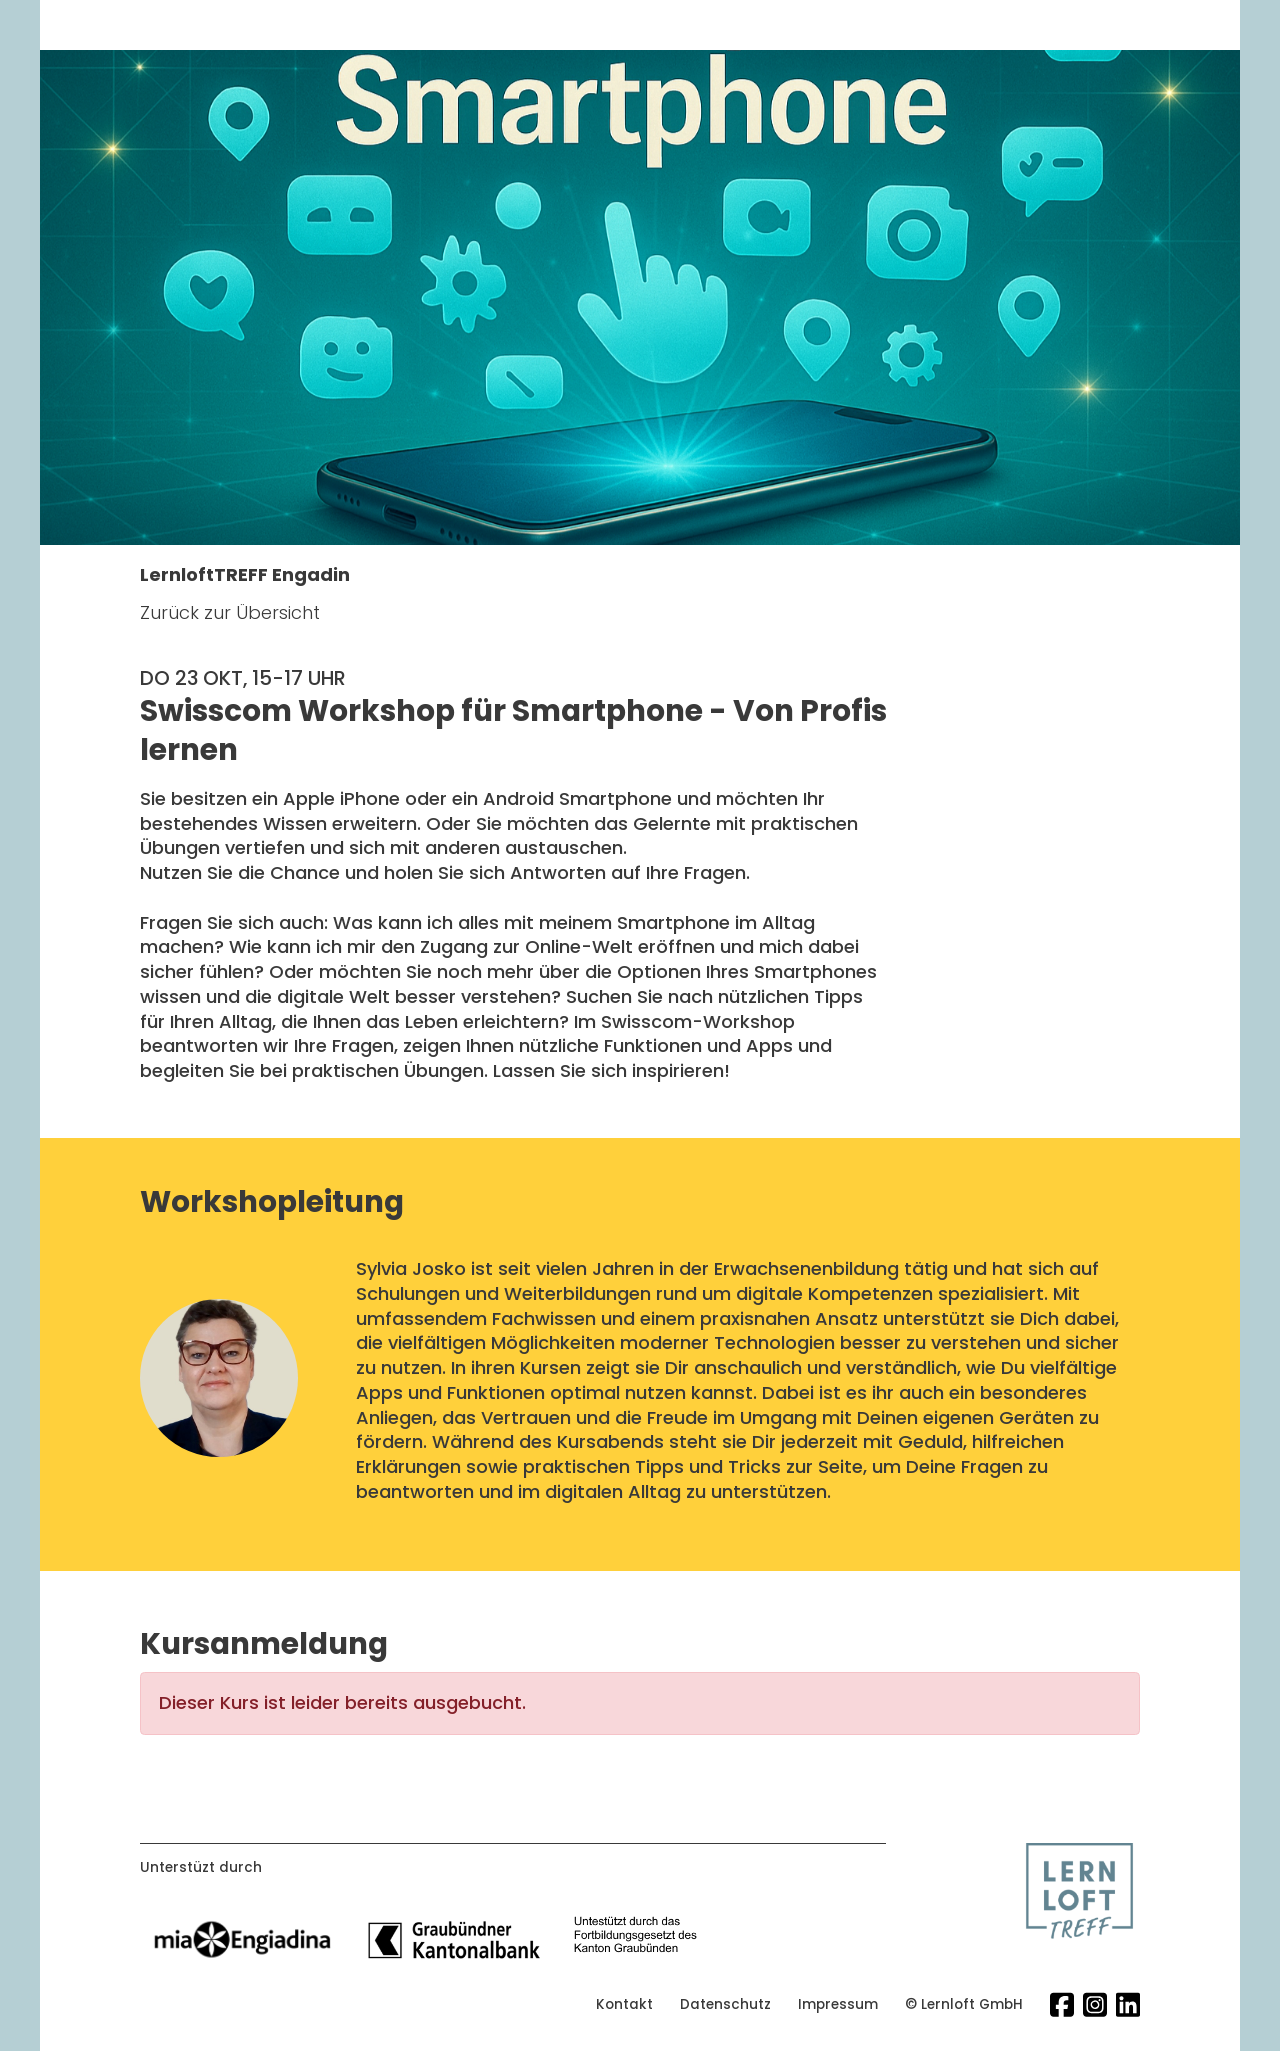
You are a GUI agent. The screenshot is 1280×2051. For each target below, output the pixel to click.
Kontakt (624, 2005)
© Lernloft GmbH (964, 2005)
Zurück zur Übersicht (230, 612)
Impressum (838, 2005)
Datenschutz (725, 2005)
